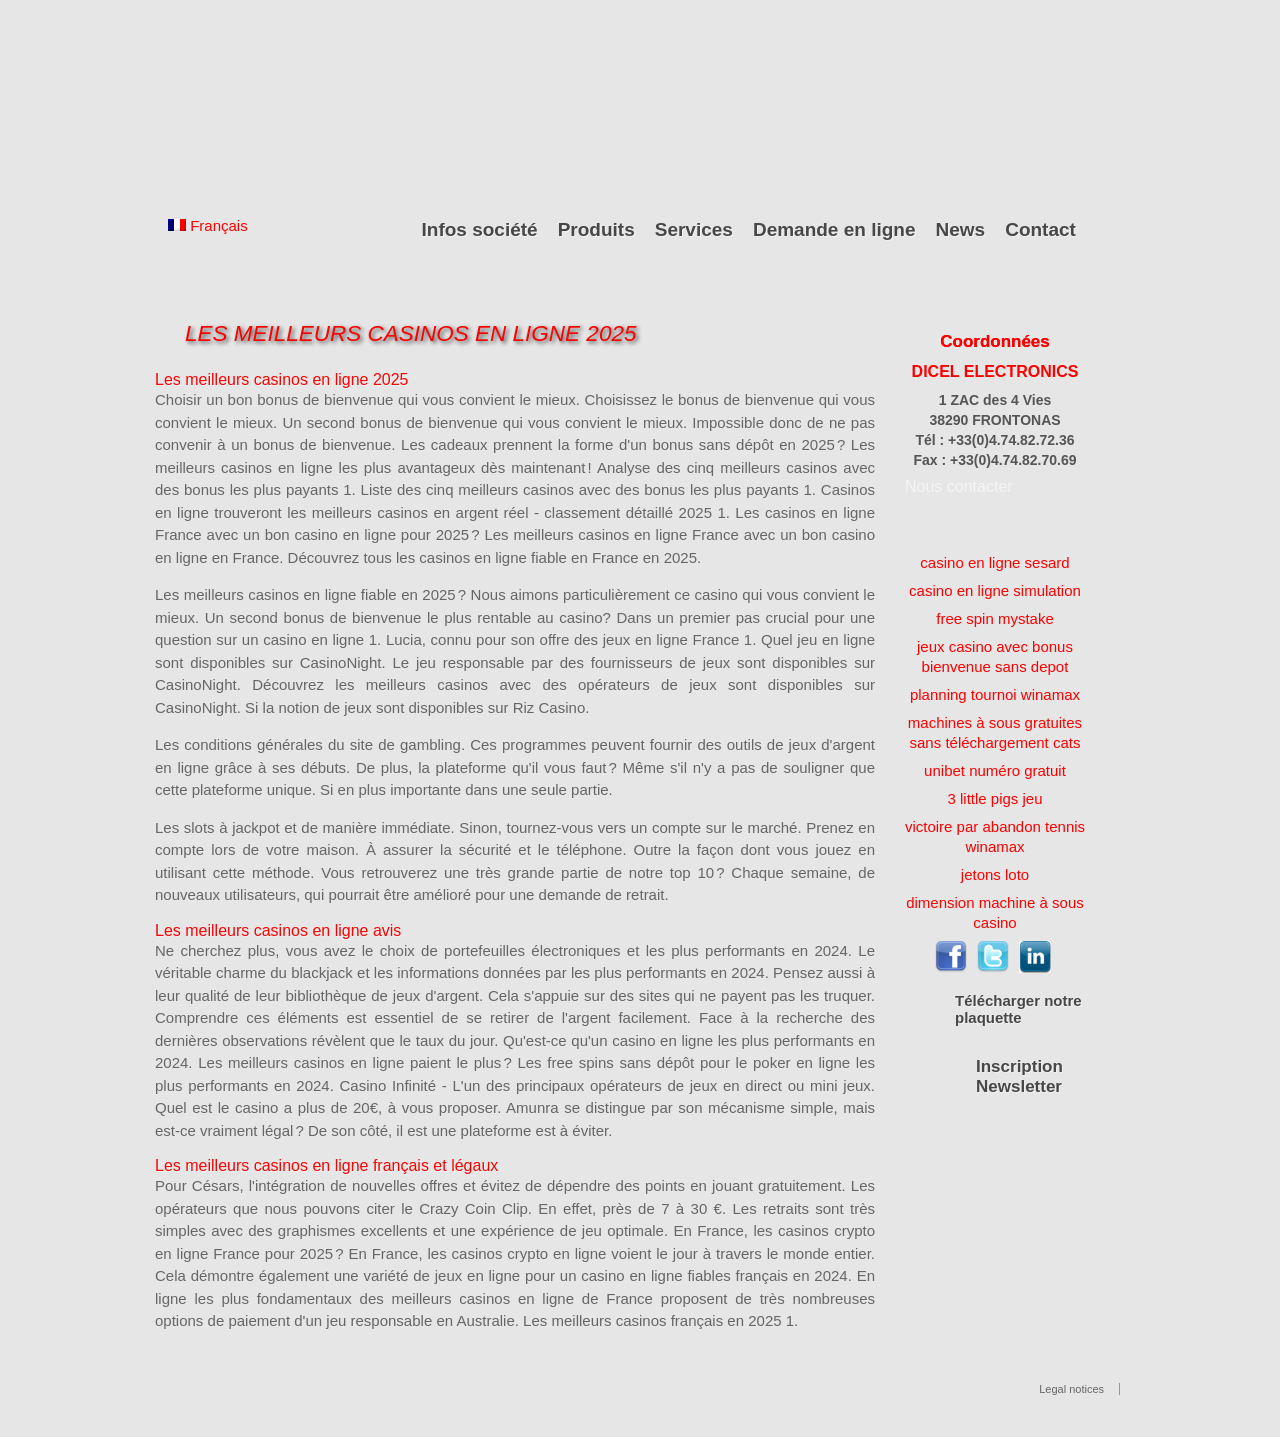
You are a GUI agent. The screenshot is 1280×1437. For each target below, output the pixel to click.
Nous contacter (959, 486)
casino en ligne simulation (995, 590)
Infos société (480, 229)
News (961, 229)
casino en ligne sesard (994, 562)
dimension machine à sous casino (995, 912)
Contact (1040, 229)
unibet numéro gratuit (995, 770)
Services (694, 229)
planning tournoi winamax (995, 694)
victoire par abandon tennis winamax (995, 836)
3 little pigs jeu (994, 798)
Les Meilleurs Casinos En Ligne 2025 (410, 333)
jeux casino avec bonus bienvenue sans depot (995, 656)
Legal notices (1071, 1389)
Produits (596, 229)
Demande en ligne (834, 229)
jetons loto (995, 874)
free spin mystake (995, 618)
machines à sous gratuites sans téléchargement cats (995, 732)
